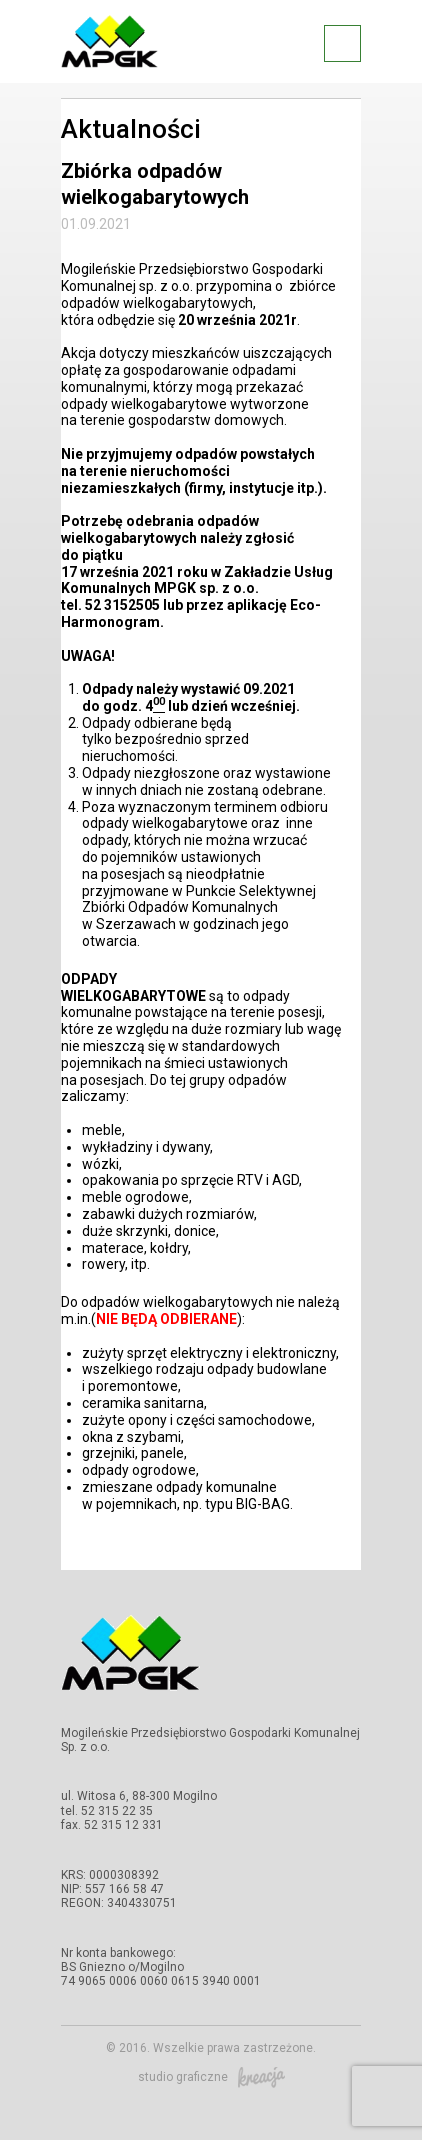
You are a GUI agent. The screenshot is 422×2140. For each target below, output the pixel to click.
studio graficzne (211, 2077)
